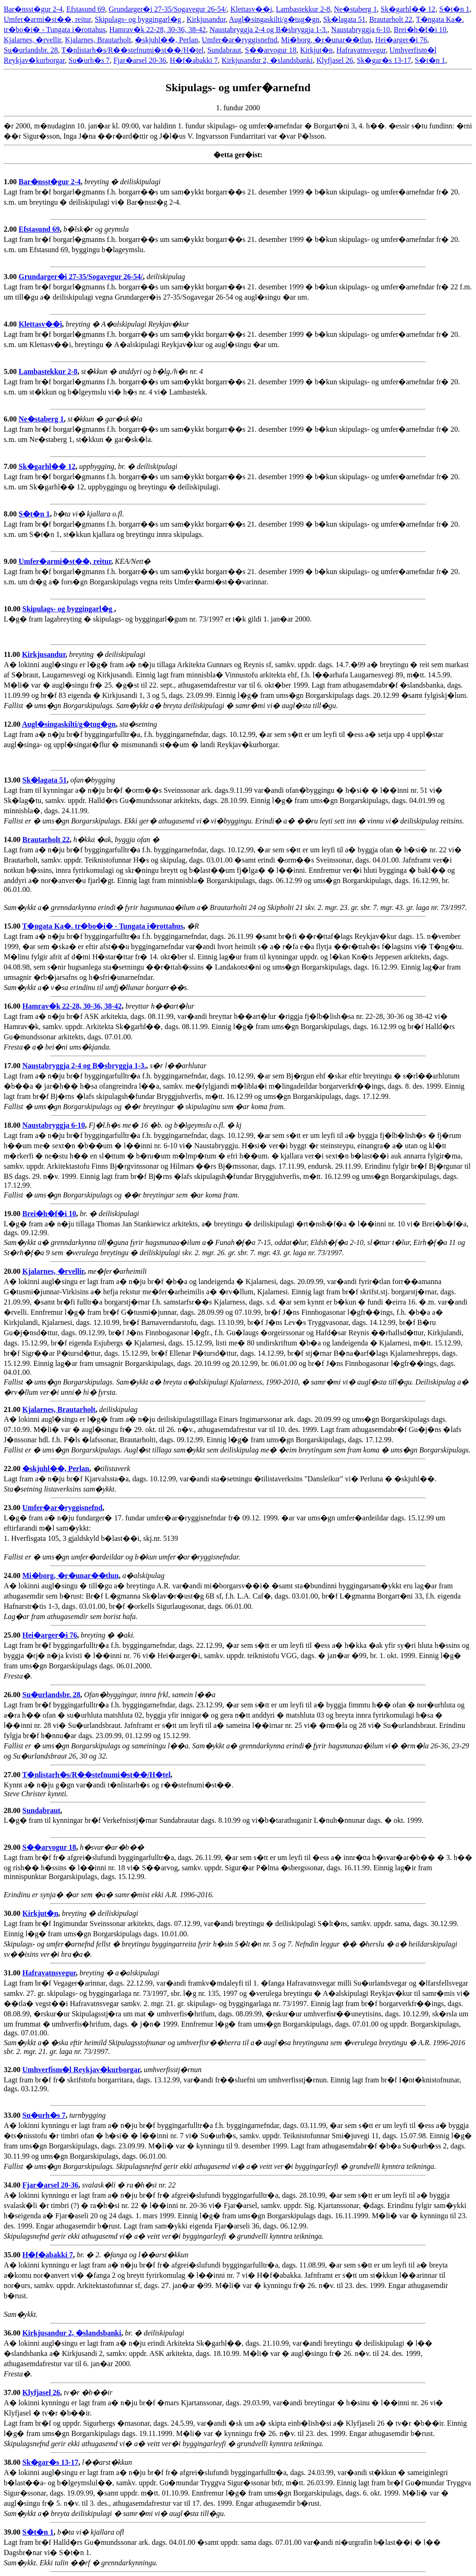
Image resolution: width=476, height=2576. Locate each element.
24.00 (13, 1575)
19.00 (13, 1214)
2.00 (11, 229)
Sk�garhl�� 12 (408, 9)
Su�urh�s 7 (88, 60)
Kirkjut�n (316, 50)
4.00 (11, 324)
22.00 (13, 1468)
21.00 (13, 1409)
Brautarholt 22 (390, 19)
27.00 (13, 1775)
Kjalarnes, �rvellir (32, 40)
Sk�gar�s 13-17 (384, 60)
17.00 (13, 1066)
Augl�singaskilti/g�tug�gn (274, 19)
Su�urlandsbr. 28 (31, 50)
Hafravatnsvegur (361, 50)
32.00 (13, 2070)
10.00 (13, 609)
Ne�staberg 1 (355, 9)
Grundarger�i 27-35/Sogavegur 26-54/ (168, 9)
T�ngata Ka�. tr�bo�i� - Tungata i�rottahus (102, 926)
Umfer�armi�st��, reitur (47, 19)
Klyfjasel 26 (335, 60)
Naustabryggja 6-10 (360, 29)
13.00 (13, 780)
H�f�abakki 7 (194, 60)
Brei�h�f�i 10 (420, 29)
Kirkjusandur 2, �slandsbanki (267, 60)
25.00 (13, 1635)
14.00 (13, 839)
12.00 (13, 724)
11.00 (13, 654)
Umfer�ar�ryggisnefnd (240, 40)
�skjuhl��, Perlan (166, 40)
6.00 (11, 419)
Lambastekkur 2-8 (303, 9)
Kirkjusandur (206, 19)
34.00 (13, 2185)
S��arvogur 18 (271, 50)
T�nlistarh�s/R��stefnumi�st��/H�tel (132, 50)
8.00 (11, 514)
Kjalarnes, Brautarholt (98, 40)
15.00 (13, 926)
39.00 (13, 2532)
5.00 (11, 371)
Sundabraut (224, 50)
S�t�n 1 (454, 9)
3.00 (11, 277)
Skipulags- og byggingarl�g (139, 19)
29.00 (13, 1847)
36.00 (13, 2333)
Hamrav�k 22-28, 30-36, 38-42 (157, 29)
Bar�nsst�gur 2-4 (33, 9)
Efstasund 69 (85, 9)
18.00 (13, 1125)
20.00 (13, 1271)
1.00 (11, 182)
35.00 (13, 2255)
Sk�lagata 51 (344, 19)
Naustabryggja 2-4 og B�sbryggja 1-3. (269, 29)
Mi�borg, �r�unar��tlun (326, 40)
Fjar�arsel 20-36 (139, 60)
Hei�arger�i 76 (401, 40)
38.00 (13, 2462)
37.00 (13, 2392)
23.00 (13, 1508)
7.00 (11, 466)
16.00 (13, 1006)
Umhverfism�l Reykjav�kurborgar (81, 2070)
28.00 (13, 1810)
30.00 (13, 1913)
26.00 (13, 1695)
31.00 (13, 1973)
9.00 (11, 561)
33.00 (13, 2115)
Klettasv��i (251, 9)
